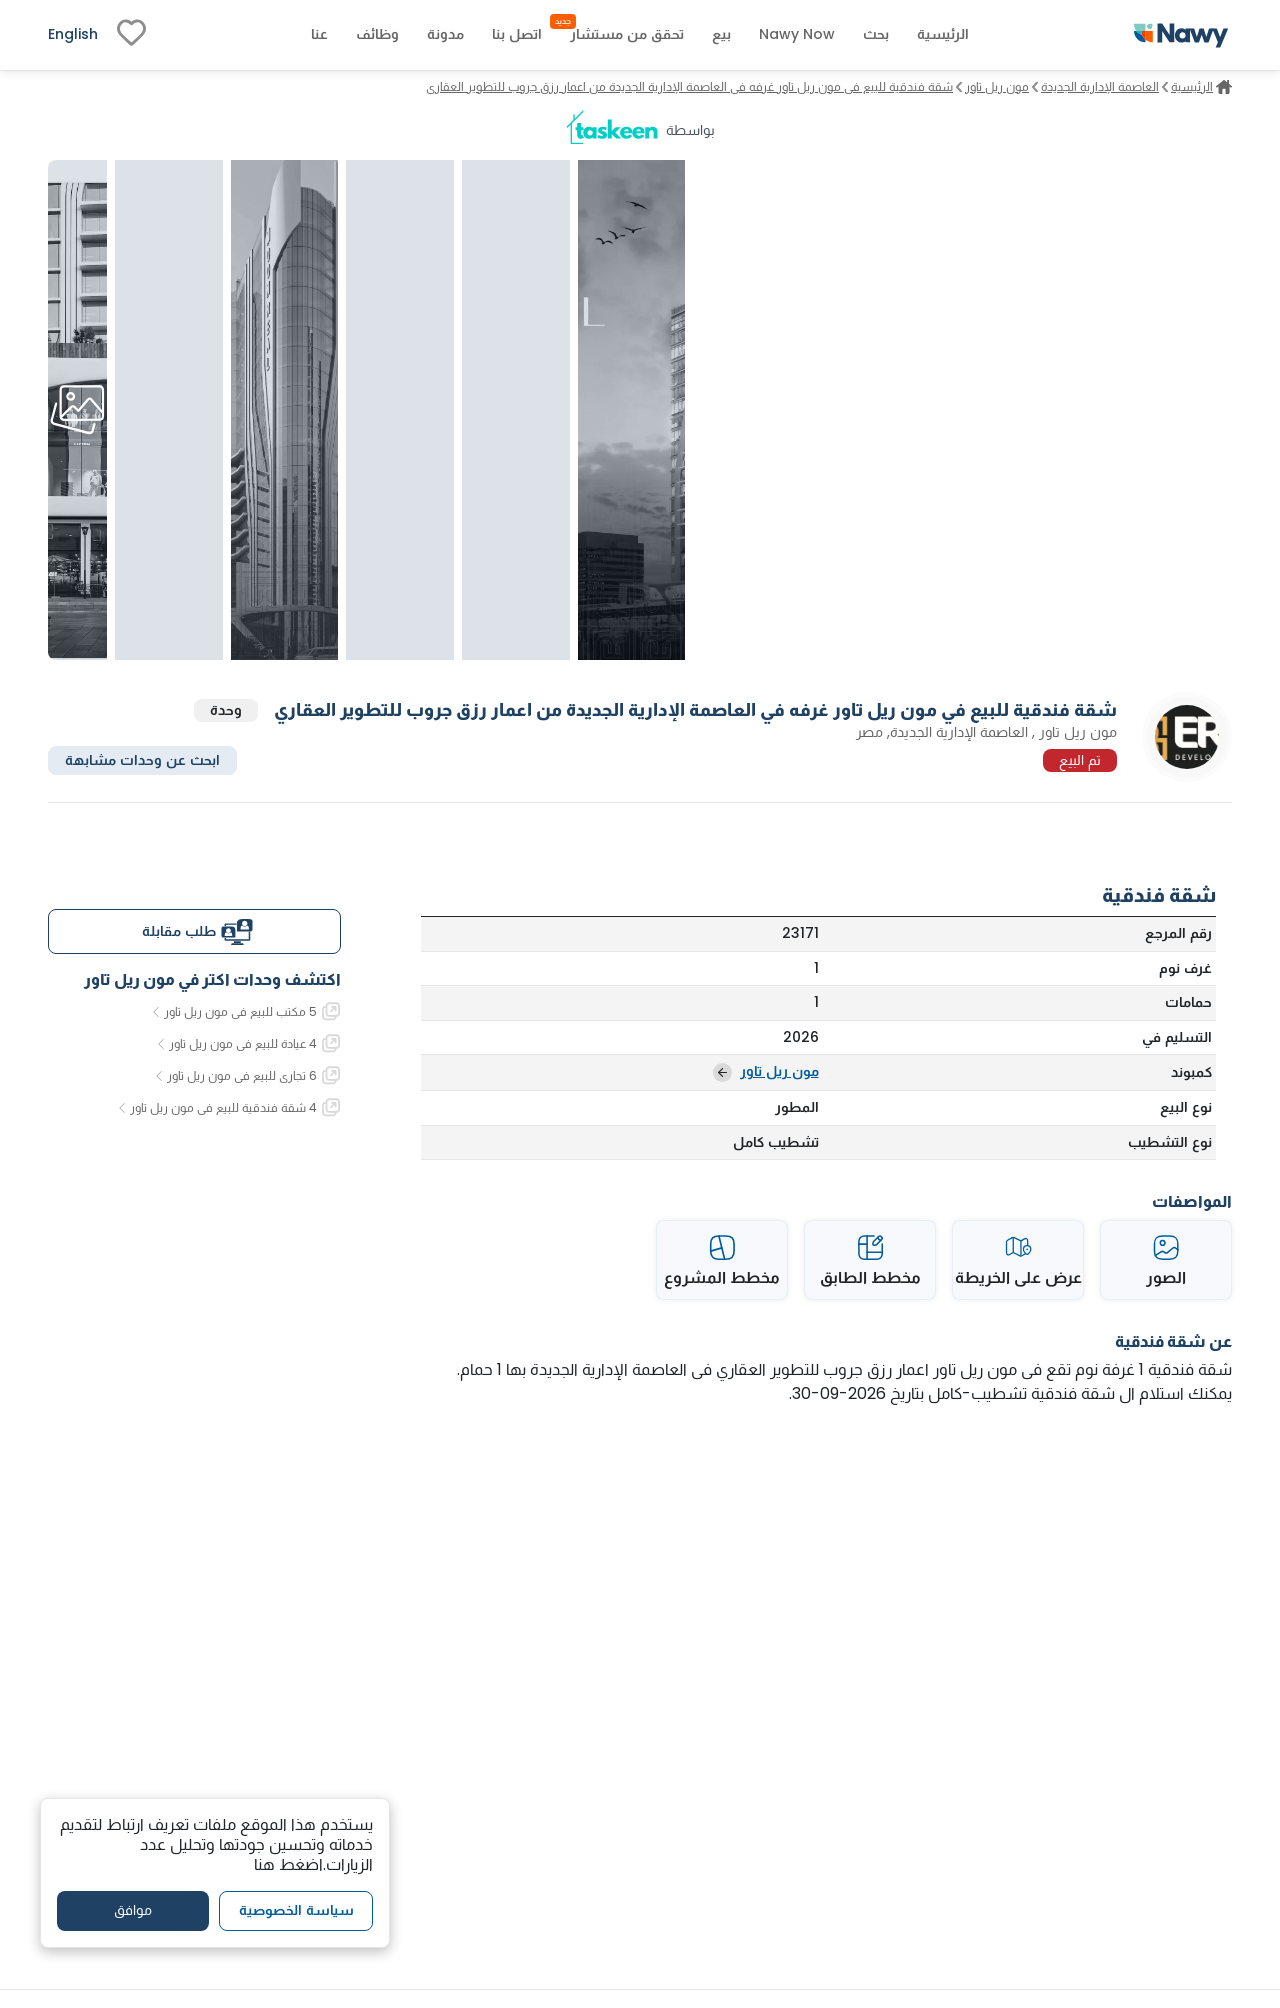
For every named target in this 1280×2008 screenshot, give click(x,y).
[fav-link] (131, 35)
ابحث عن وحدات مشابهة (142, 760)
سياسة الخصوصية (296, 1910)
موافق (133, 1910)
